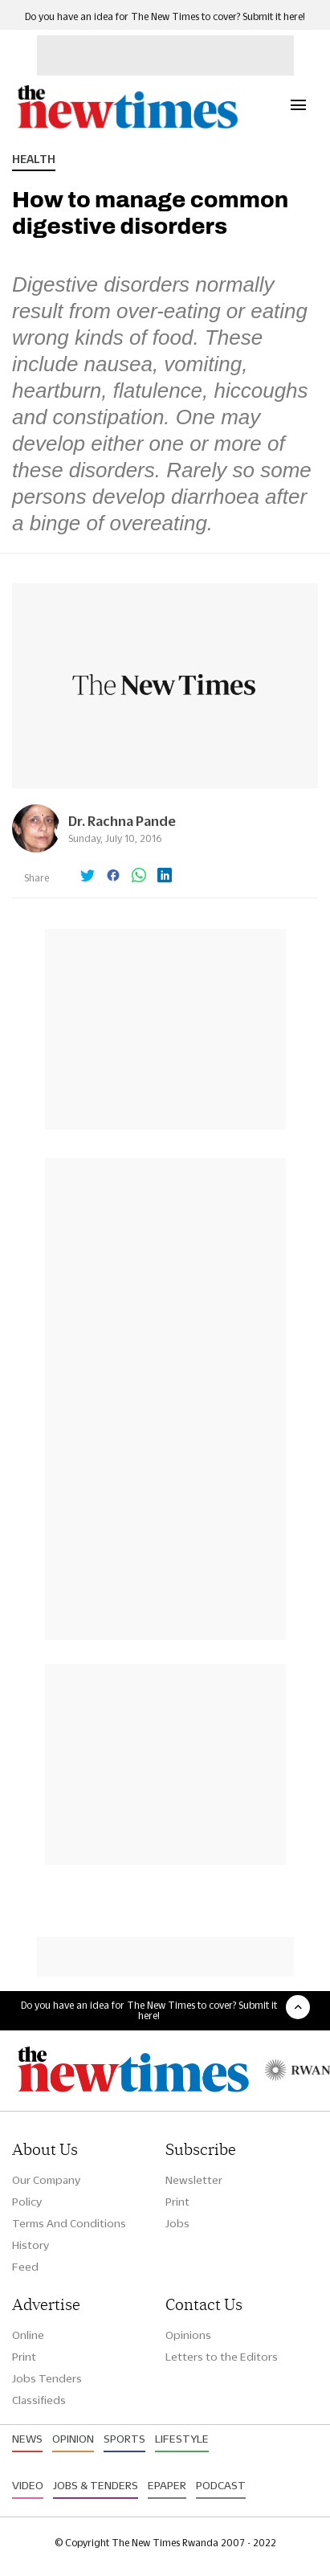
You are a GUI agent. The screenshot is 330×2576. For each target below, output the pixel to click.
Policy (27, 2201)
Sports (124, 2438)
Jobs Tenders (47, 2378)
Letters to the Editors (221, 2356)
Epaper (167, 2485)
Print (177, 2201)
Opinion (73, 2438)
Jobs (177, 2223)
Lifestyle (182, 2438)
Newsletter (193, 2179)
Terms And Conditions (69, 2223)
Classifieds (39, 2400)
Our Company (46, 2179)
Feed (25, 2266)
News (27, 2438)
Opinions (188, 2335)
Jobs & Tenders (95, 2485)
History (30, 2245)
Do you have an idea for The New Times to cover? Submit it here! (165, 16)
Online (28, 2335)
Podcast (221, 2485)
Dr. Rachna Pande (122, 820)
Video (27, 2485)
